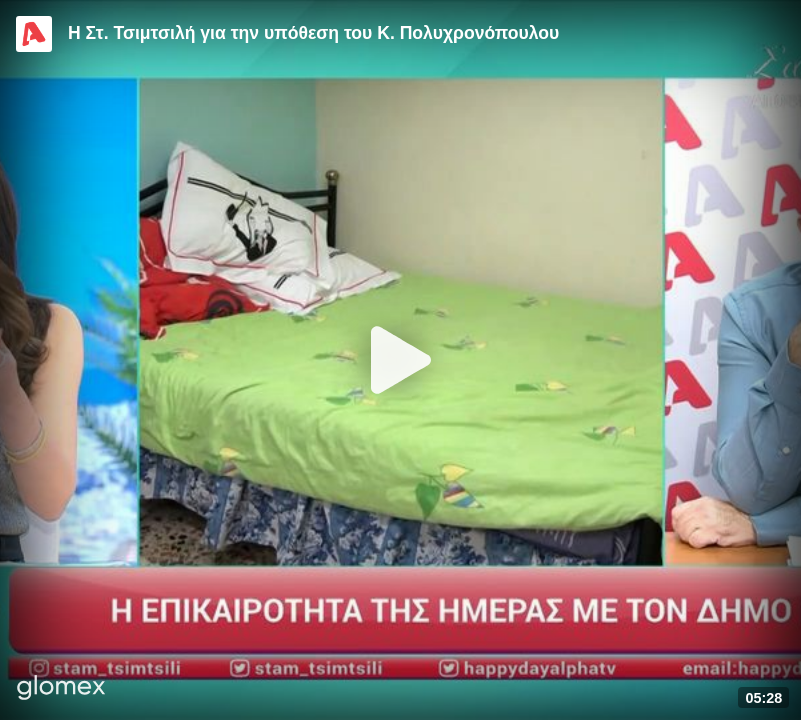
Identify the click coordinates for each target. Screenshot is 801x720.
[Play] (401, 360)
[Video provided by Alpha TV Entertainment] (34, 34)
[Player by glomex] (61, 689)
